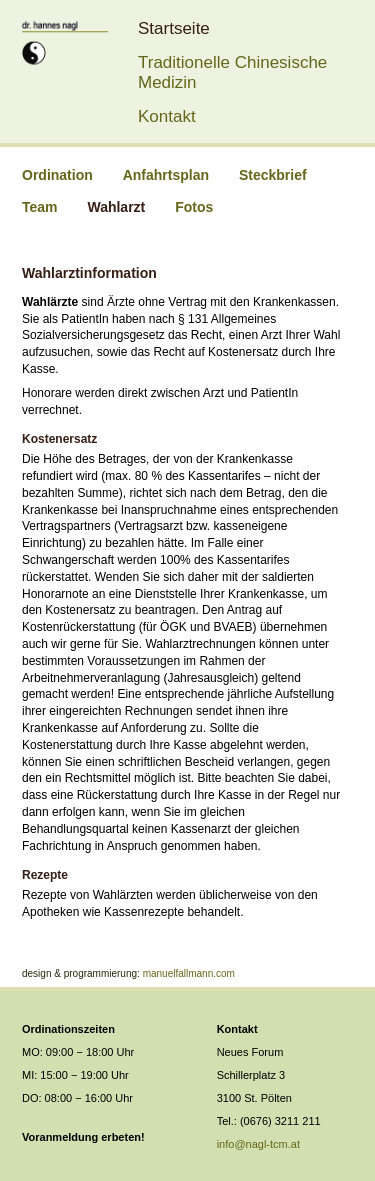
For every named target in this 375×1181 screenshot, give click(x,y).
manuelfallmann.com (189, 973)
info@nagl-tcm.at (258, 1144)
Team (40, 207)
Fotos (194, 207)
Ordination (57, 175)
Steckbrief (273, 175)
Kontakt (167, 116)
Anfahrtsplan (166, 175)
